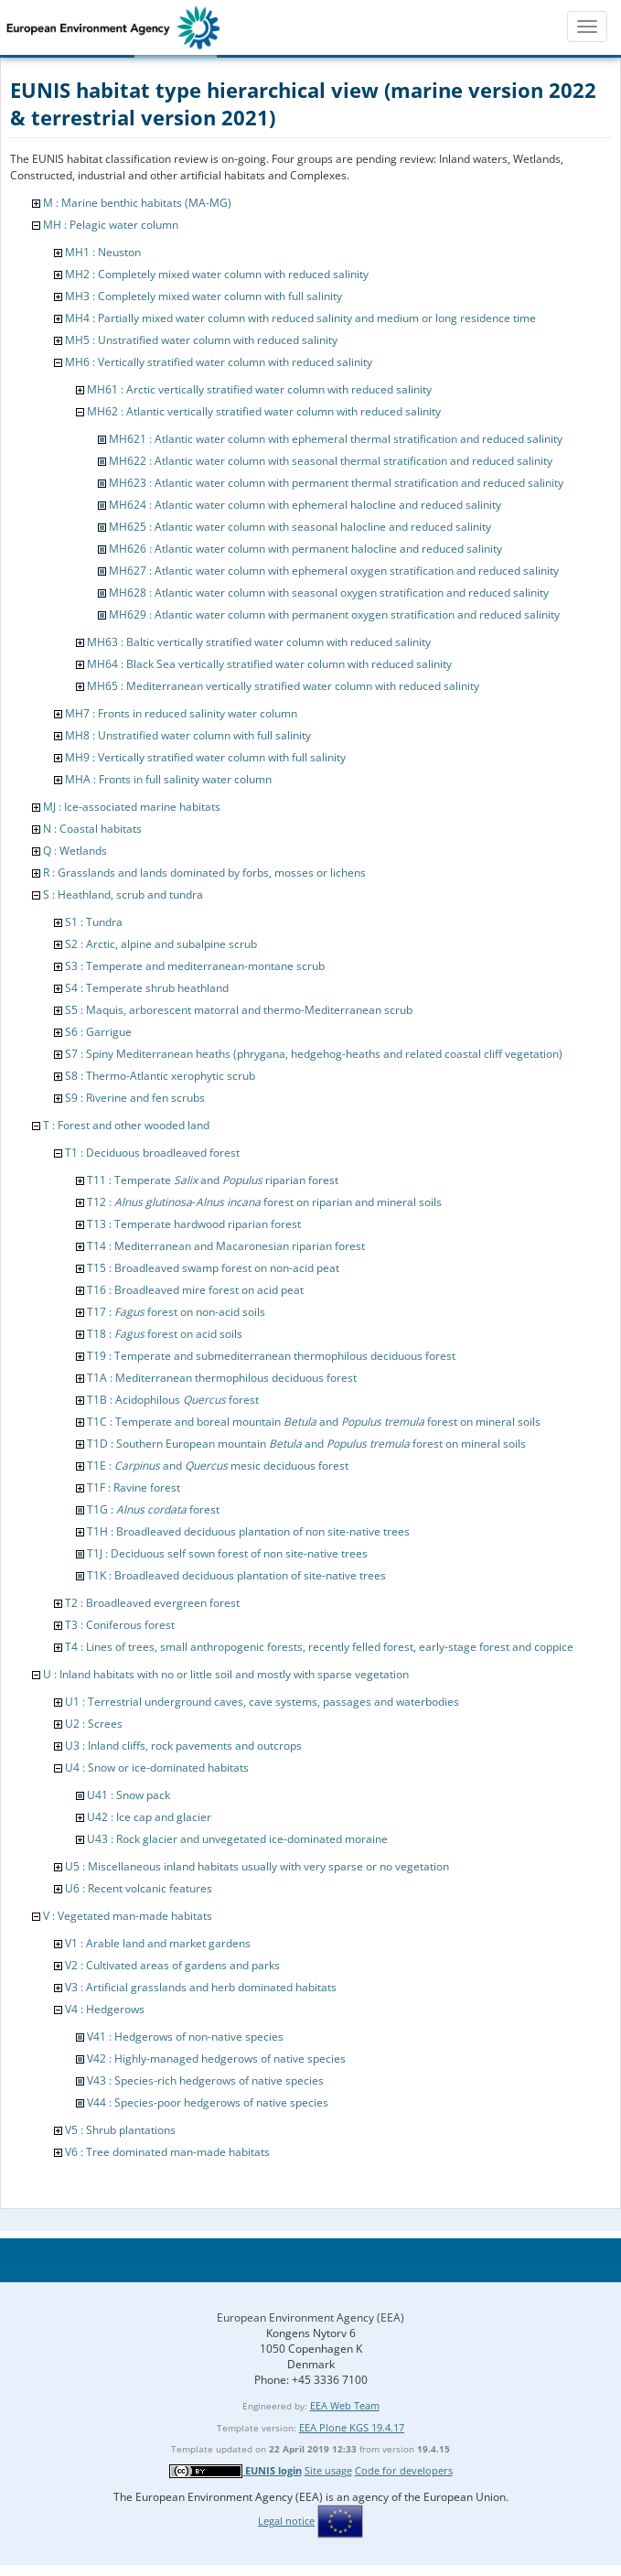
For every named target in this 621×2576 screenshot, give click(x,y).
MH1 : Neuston (103, 252)
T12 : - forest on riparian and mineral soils (264, 1202)
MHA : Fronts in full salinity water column (168, 779)
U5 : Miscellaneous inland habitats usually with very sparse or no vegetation (257, 1866)
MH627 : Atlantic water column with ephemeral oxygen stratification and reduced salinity (334, 570)
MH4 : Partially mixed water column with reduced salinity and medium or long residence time (300, 318)
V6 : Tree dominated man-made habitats (167, 2152)
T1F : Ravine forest (133, 1487)
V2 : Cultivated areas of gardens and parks (172, 1965)
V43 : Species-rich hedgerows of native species (205, 2080)
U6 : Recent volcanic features (138, 1888)
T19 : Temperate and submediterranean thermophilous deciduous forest (271, 1355)
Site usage (328, 2470)
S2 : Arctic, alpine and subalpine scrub (161, 944)
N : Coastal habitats (92, 828)
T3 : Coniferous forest (120, 1625)
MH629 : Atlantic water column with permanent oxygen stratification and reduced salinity (334, 614)
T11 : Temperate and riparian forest (212, 1180)
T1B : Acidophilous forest (173, 1399)
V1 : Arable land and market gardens (158, 1943)
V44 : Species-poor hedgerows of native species (207, 2102)
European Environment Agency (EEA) (310, 2317)
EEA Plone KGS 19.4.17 (351, 2427)
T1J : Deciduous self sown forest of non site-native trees (227, 1553)
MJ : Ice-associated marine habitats (131, 806)
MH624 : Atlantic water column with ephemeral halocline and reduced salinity (305, 504)
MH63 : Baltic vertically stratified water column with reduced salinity (259, 642)
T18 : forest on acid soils (164, 1334)
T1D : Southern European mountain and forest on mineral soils (306, 1443)
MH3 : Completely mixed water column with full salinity (203, 296)
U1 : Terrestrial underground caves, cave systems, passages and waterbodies (262, 1701)
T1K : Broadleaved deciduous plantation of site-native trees (236, 1575)
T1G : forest (153, 1509)
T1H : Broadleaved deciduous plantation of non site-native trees (248, 1531)
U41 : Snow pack (128, 1795)
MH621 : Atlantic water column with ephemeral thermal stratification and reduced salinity (335, 439)
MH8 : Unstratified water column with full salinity (188, 735)
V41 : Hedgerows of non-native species (185, 2036)
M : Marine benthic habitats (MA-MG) (137, 202)
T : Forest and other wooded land (126, 1125)
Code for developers (404, 2470)
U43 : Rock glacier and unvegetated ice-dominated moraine (237, 1839)
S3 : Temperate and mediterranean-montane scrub (195, 966)
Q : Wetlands (75, 850)
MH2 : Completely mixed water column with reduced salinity (217, 274)
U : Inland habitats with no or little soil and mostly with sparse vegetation (226, 1674)
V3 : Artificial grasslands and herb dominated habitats (201, 1987)
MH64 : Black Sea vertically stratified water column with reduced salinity (269, 664)
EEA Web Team (345, 2405)
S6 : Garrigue (98, 1032)
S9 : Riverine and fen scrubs (135, 1097)
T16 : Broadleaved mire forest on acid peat (195, 1290)
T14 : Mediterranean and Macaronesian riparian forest (226, 1246)
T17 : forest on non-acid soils (176, 1312)
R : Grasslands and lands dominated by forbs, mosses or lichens (204, 872)
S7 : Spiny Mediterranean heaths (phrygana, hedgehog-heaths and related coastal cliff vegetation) (313, 1054)
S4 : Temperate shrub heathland (147, 988)
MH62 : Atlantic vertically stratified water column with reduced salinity (264, 411)
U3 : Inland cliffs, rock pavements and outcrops (183, 1745)
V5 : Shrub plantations (120, 2130)
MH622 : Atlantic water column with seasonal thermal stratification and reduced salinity (330, 461)
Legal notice (286, 2520)
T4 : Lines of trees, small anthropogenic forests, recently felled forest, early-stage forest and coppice (319, 1646)
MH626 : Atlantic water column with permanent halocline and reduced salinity (305, 548)
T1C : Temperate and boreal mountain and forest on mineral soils (314, 1421)
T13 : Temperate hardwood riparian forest (194, 1224)
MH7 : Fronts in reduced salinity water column (181, 713)
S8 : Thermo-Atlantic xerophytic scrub (160, 1075)
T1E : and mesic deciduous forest (217, 1465)
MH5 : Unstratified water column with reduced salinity (201, 340)
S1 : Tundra (94, 922)
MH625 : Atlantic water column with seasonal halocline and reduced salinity (300, 526)
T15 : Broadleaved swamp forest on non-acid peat (213, 1268)
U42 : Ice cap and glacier (149, 1817)
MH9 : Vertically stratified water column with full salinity (205, 757)
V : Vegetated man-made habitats (127, 1916)
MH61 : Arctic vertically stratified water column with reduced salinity (259, 389)
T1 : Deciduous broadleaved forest (152, 1152)
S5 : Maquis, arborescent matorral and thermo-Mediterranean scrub (238, 1010)
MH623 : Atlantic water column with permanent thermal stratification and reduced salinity (336, 482)
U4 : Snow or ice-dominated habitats (157, 1767)
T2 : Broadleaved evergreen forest (152, 1603)
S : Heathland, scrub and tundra (123, 894)
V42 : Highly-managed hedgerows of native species (216, 2058)
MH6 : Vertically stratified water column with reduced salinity (218, 362)
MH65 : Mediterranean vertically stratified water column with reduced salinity (283, 686)
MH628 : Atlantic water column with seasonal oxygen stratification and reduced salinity (329, 592)
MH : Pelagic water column (110, 224)
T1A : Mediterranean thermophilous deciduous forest (222, 1377)
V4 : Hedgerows (105, 2009)
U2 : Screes (94, 1723)
